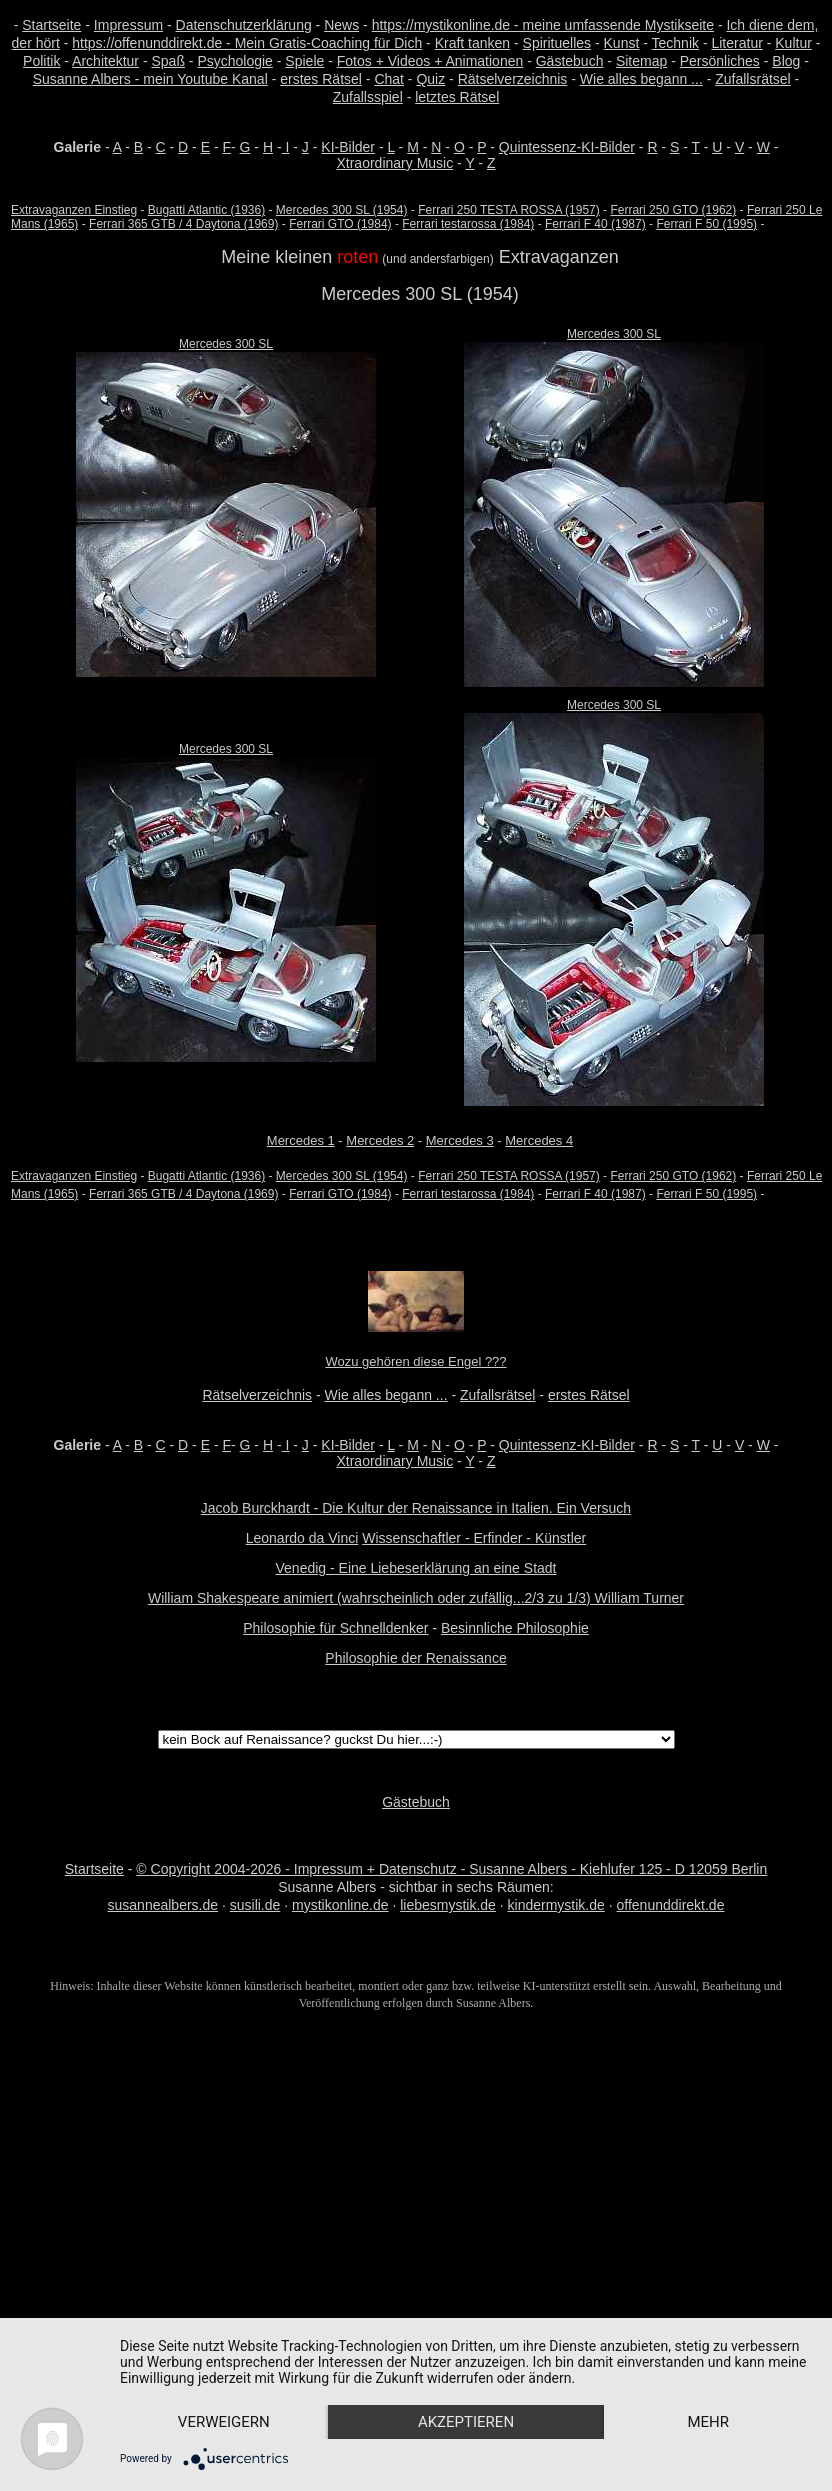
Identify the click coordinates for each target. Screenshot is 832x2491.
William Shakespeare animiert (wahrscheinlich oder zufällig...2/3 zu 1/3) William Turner (416, 1598)
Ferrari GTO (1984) (340, 224)
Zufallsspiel (368, 97)
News (341, 25)
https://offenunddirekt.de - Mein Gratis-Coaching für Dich (247, 43)
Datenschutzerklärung (244, 25)
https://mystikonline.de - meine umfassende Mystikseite (543, 25)
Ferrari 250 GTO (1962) (673, 210)
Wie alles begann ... (641, 79)
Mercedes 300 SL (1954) (342, 210)
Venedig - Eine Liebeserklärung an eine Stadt (416, 1568)
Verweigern (226, 2387)
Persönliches (720, 61)
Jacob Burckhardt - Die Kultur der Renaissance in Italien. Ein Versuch (416, 1508)
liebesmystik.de (448, 1905)
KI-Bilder (348, 147)
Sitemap (641, 61)
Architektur (105, 61)
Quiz (430, 79)
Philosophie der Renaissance (415, 1658)
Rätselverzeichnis (513, 79)
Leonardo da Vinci (302, 1538)
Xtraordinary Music (394, 163)
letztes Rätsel (457, 97)
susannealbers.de (163, 1905)
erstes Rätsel (321, 79)
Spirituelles (557, 43)
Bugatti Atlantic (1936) (206, 210)
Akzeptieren (472, 2387)
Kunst (622, 43)
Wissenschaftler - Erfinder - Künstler (474, 1538)
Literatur (736, 43)
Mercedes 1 (301, 1140)
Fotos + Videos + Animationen (430, 61)
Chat (389, 79)
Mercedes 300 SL (226, 344)
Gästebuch (570, 61)
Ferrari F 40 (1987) (595, 224)
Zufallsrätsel (752, 79)
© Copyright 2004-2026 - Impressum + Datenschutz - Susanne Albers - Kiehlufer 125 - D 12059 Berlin (451, 1869)
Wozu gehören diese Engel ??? (415, 1361)
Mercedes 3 (460, 1140)
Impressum (128, 25)
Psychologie (235, 61)
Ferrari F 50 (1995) (706, 224)
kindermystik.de (556, 1905)
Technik (675, 43)
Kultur (793, 43)
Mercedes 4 (539, 1140)
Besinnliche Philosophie (515, 1628)
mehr (226, 2421)
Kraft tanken (473, 43)
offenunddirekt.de (671, 1905)
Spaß (167, 61)
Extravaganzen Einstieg (74, 210)
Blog (786, 61)
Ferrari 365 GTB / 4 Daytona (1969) (183, 224)
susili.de (255, 1905)
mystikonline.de (340, 1905)
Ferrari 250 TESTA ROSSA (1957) (509, 210)
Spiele (304, 61)
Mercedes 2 (380, 1140)
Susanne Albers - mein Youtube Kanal (150, 79)
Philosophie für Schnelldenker (335, 1628)
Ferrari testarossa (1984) (468, 224)
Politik (41, 61)
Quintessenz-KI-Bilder (567, 147)
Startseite (51, 25)
